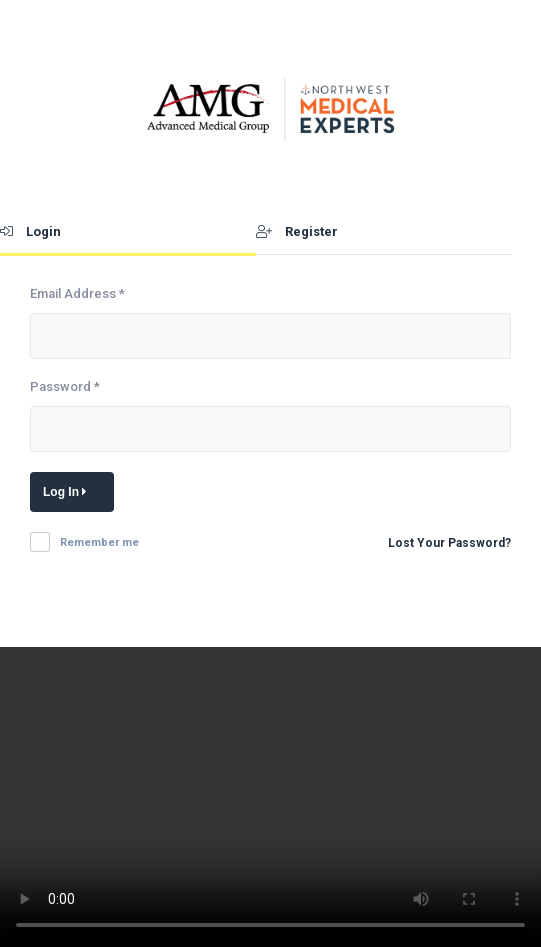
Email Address (77, 293)
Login (30, 231)
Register (297, 231)
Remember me (99, 542)
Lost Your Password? (449, 543)
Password (65, 386)
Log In (68, 492)
